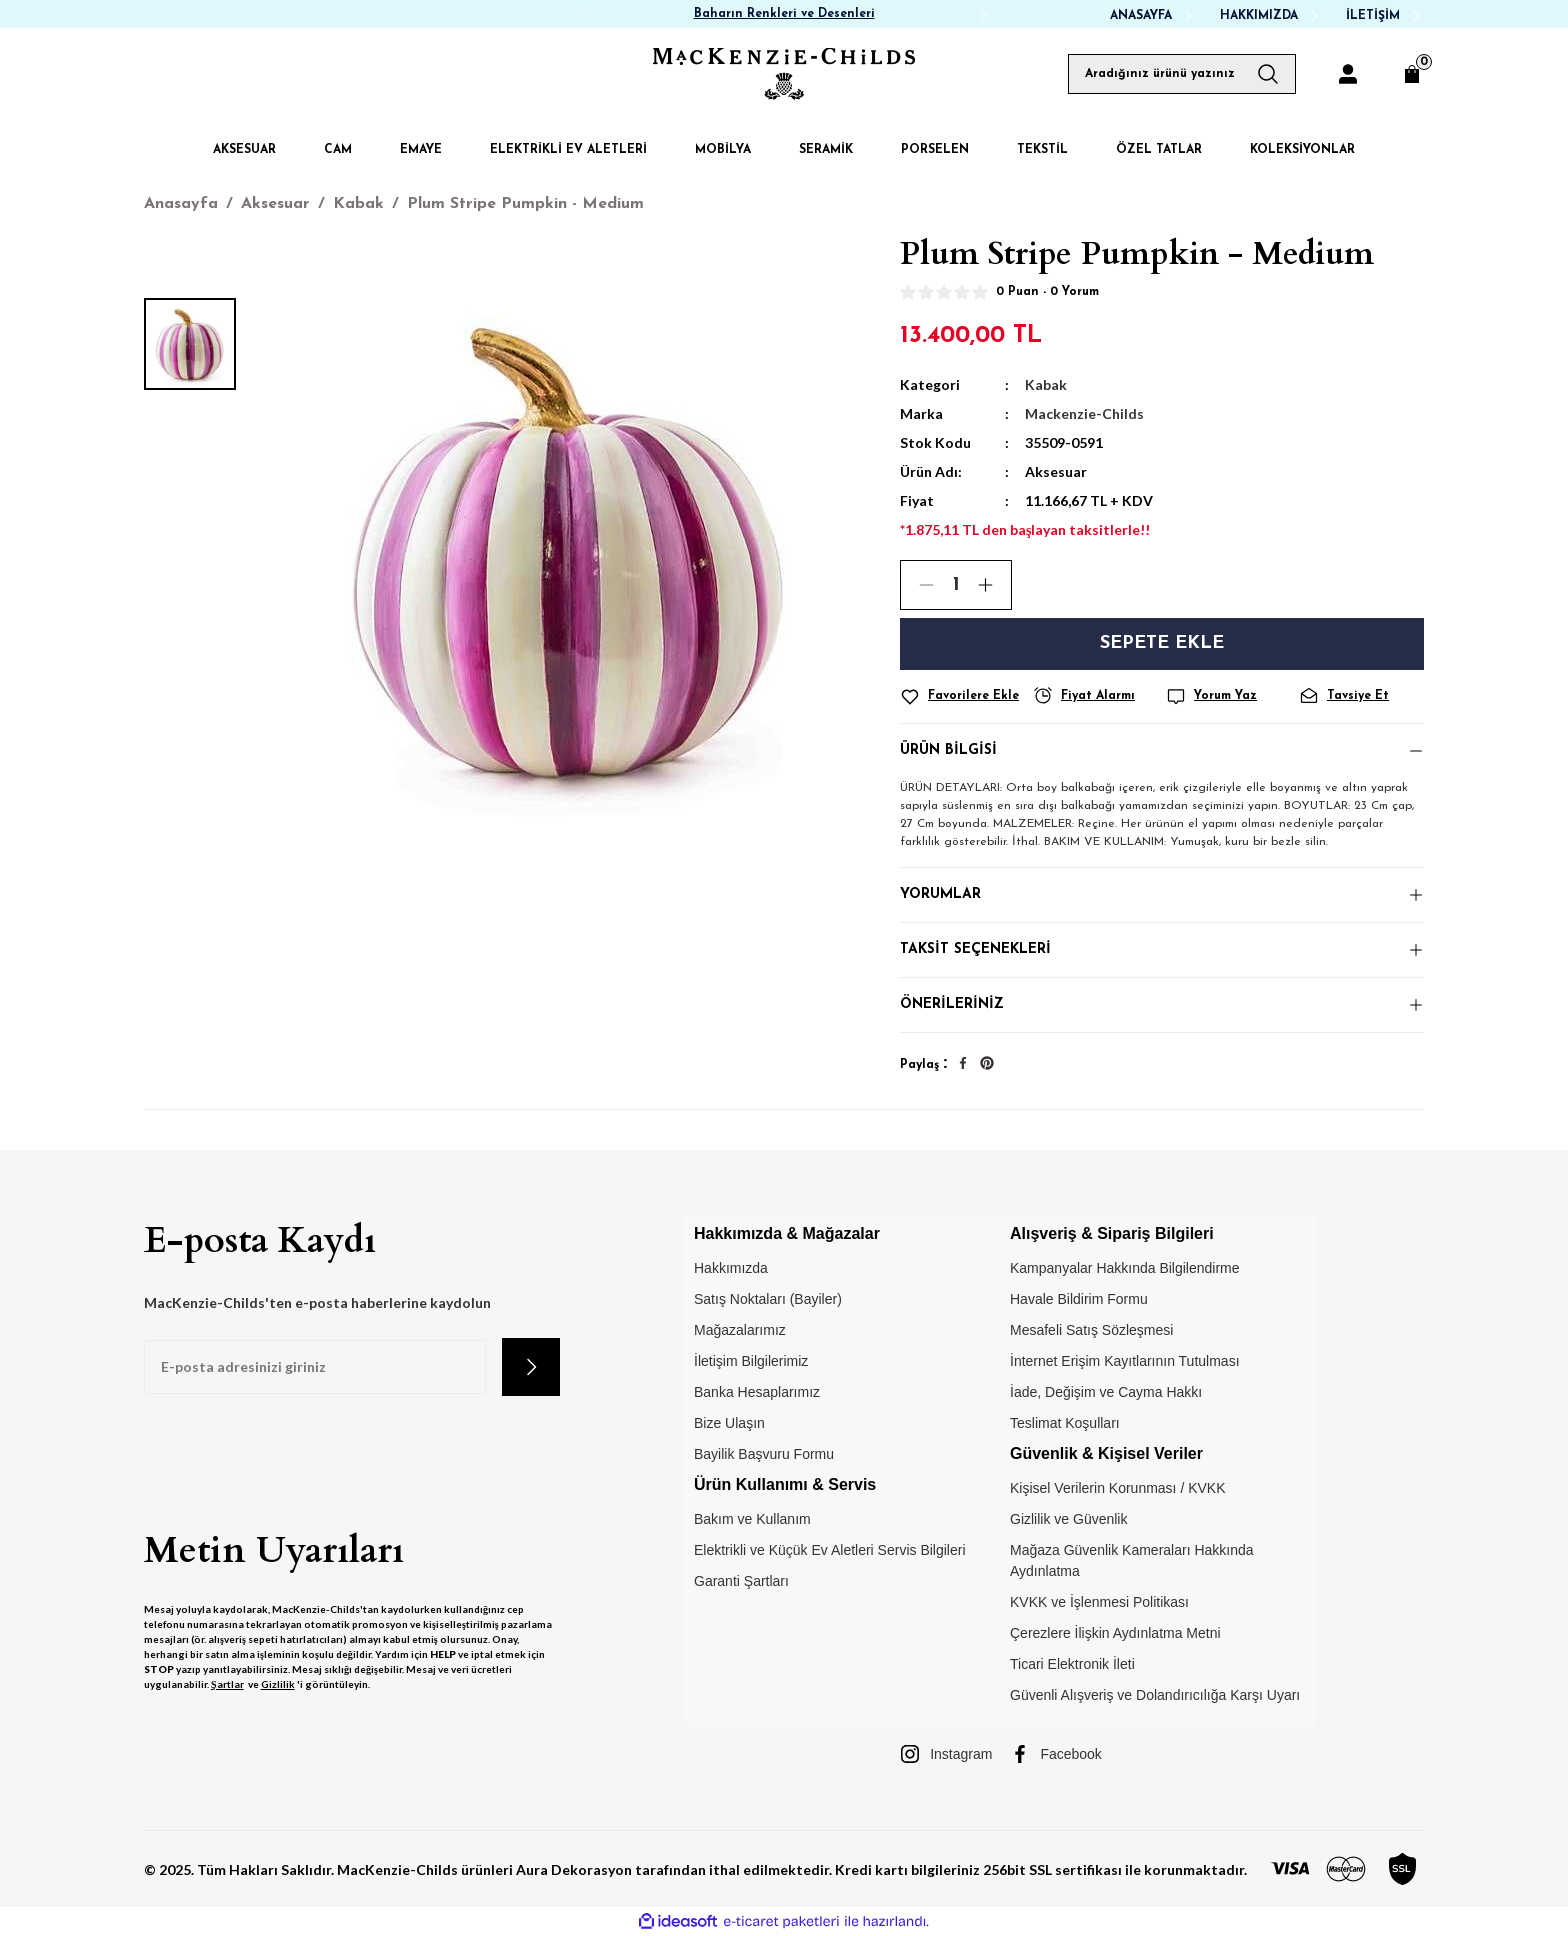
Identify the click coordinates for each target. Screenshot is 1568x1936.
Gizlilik (278, 1684)
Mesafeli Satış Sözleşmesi (1091, 1330)
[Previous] (584, 14)
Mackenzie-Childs (1084, 413)
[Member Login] (1348, 74)
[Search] (1182, 74)
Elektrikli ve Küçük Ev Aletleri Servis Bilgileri (830, 1550)
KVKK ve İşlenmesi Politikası (1099, 1602)
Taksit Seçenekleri (975, 949)
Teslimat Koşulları (1065, 1423)
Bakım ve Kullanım (752, 1519)
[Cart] (1412, 74)
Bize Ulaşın (729, 1423)
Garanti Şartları (741, 1581)
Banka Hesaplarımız (757, 1392)
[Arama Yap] (1276, 74)
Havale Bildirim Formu (1079, 1299)
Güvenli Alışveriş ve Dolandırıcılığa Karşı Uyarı (1155, 1695)
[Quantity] (956, 585)
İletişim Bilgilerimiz (751, 1361)
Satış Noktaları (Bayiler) (768, 1299)
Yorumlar (940, 894)
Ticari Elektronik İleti (1072, 1664)
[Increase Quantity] (994, 585)
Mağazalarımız (740, 1330)
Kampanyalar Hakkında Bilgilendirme (1125, 1268)
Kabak (1046, 384)
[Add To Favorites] (962, 696)
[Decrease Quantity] (918, 585)
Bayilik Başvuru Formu (764, 1454)
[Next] (984, 14)
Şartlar (227, 1684)
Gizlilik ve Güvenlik (1068, 1519)
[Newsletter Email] (315, 1367)
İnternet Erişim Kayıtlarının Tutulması (1125, 1361)
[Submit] (531, 1367)
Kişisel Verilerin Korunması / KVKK (1118, 1488)
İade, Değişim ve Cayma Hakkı (1106, 1392)
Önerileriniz (952, 1004)
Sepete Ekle (1162, 643)
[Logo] (784, 74)
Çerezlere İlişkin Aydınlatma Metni (1115, 1633)
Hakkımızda (731, 1268)
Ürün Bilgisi (948, 750)
